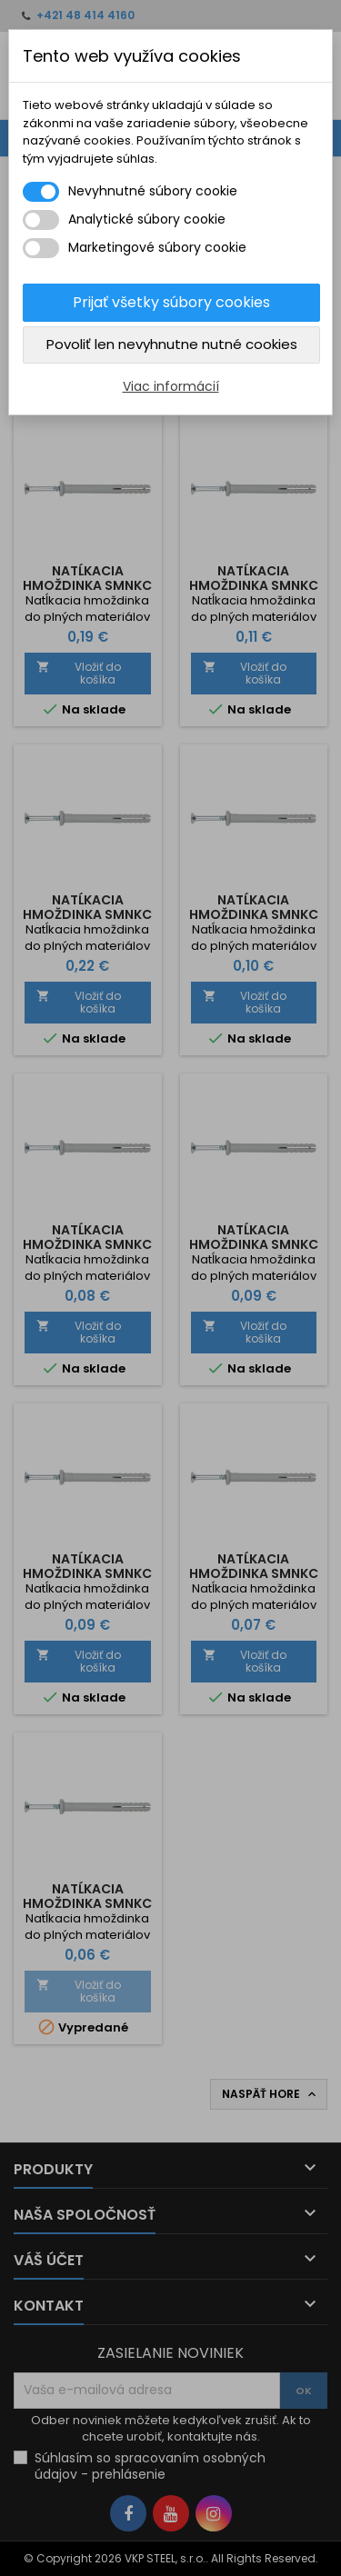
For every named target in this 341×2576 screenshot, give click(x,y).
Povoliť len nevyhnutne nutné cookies (171, 344)
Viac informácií (171, 386)
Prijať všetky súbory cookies (171, 302)
